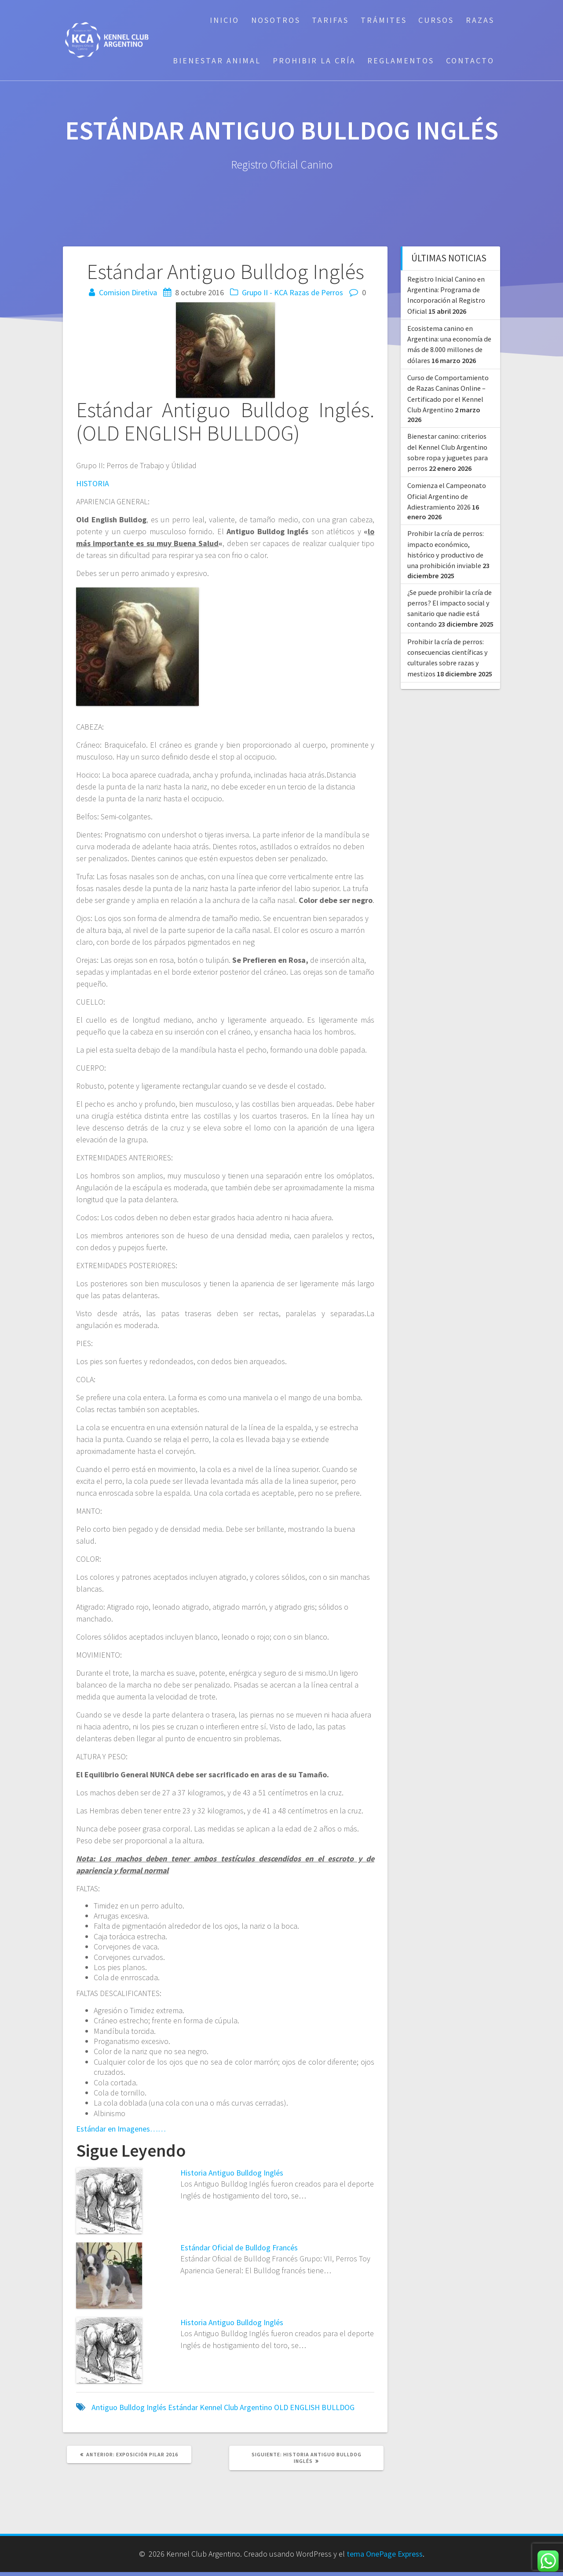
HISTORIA (92, 483)
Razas (480, 20)
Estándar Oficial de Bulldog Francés (239, 2247)
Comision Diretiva (128, 292)
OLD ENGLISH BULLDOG (314, 2407)
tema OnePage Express (385, 2554)
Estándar (183, 2407)
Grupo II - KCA (265, 292)
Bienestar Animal (217, 60)
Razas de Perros (316, 292)
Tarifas (330, 20)
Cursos (436, 20)
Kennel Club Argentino (236, 2407)
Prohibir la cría (314, 60)
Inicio (224, 20)
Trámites (384, 20)
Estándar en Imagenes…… (121, 2129)
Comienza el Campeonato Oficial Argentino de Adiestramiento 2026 (446, 496)
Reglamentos (400, 60)
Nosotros (275, 20)
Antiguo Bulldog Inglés (128, 2407)
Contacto (470, 60)
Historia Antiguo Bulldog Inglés (231, 2173)
